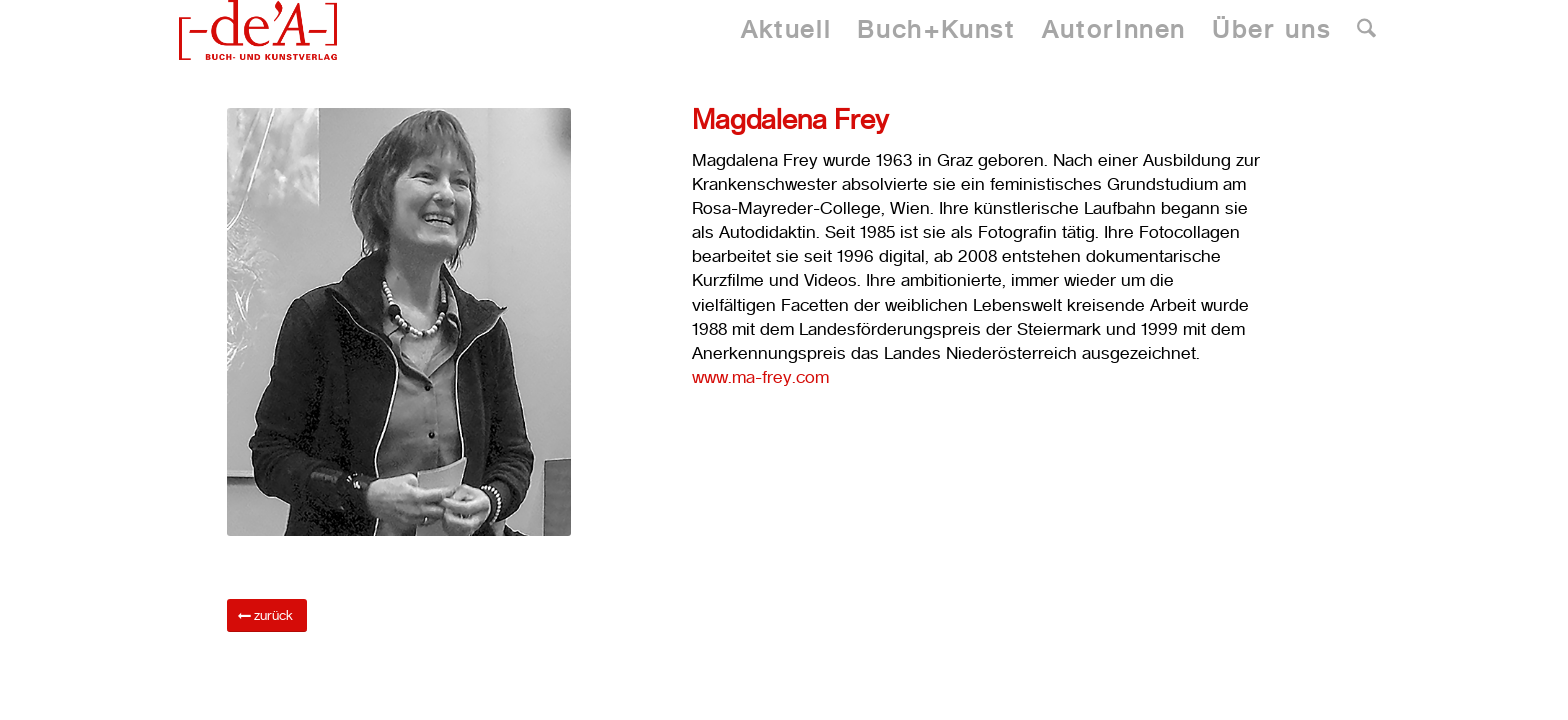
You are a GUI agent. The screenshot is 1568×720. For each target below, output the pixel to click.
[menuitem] (786, 30)
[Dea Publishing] (258, 30)
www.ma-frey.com (760, 376)
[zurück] (267, 615)
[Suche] (1366, 30)
